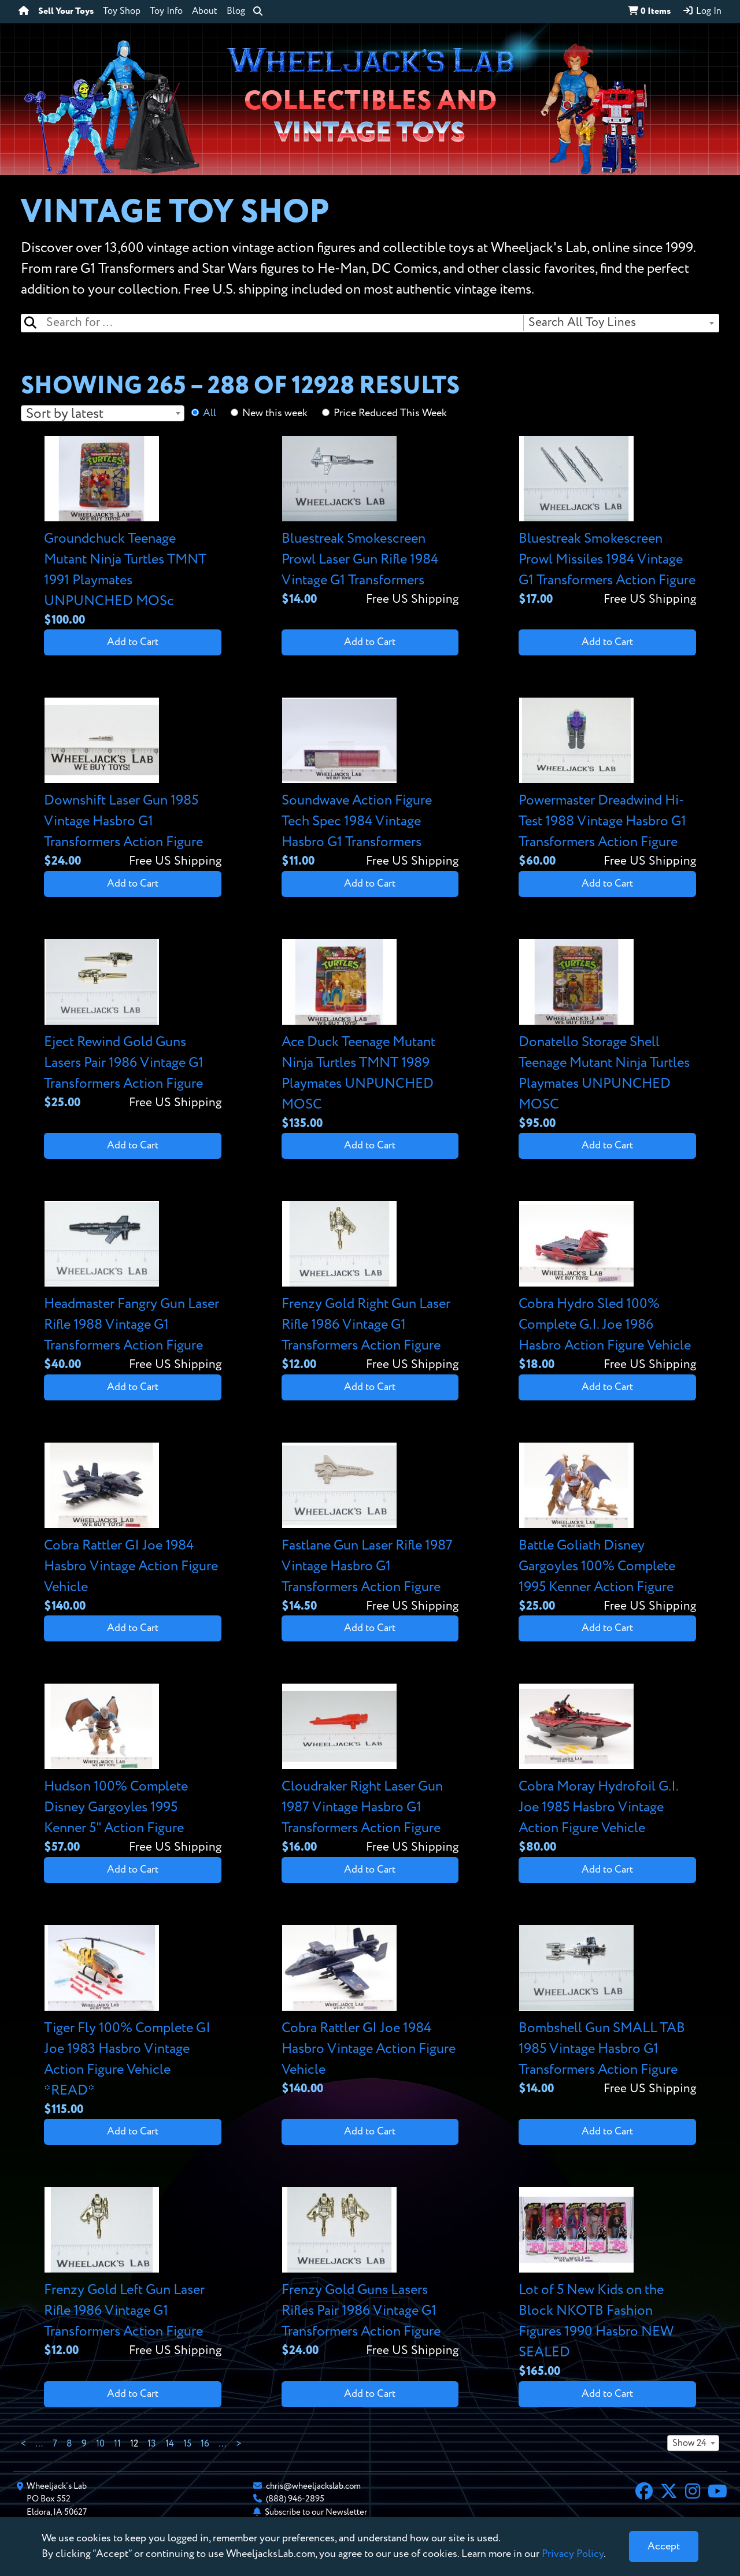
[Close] (663, 2546)
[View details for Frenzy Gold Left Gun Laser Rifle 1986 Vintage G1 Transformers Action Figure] (132, 2273)
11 (117, 2444)
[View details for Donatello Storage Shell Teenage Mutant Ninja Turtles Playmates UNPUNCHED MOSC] (607, 1036)
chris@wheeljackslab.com (313, 2486)
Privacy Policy (573, 2554)
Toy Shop (121, 11)
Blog (236, 11)
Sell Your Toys (66, 11)
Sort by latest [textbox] (64, 414)
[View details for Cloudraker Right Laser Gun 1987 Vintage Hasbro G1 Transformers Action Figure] (370, 1770)
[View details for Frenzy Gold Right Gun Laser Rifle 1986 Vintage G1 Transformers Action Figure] (370, 1287)
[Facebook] (644, 2492)
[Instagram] (692, 2492)
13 (151, 2444)
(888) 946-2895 (295, 2499)
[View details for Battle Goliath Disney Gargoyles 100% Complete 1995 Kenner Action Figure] (607, 1529)
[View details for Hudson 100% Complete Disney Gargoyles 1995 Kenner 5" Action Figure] (132, 1770)
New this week (275, 413)
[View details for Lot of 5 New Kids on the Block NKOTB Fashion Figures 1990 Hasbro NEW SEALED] (607, 2283)
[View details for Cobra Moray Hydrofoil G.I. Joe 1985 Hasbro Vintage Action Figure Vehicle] (607, 1770)
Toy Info (166, 11)
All (209, 413)
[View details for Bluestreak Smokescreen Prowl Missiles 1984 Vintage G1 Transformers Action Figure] (607, 522)
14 (169, 2444)
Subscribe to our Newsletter (316, 2512)
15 (187, 2444)
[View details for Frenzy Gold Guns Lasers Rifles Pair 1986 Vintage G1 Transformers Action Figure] (370, 2273)
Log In (702, 11)
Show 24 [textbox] (689, 2443)
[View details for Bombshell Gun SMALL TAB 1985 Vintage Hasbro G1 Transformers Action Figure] (607, 2012)
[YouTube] (717, 2492)
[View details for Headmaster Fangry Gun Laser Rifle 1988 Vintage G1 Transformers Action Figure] (132, 1287)
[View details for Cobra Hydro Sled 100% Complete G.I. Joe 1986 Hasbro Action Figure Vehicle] (607, 1287)
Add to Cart (132, 642)
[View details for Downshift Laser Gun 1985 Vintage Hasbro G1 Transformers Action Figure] (132, 784)
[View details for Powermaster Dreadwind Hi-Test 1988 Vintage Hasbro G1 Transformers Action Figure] (607, 784)
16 (205, 2444)
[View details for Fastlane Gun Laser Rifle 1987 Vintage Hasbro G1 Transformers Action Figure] (370, 1529)
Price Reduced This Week (390, 413)
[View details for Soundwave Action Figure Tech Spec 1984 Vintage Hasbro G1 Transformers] (370, 784)
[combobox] (620, 323)
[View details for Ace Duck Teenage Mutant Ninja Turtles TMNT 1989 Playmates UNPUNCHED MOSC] (370, 1036)
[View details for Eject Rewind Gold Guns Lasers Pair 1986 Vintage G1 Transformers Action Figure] (132, 1026)
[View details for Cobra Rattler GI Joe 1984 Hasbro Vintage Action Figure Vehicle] (132, 1529)
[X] (669, 2492)
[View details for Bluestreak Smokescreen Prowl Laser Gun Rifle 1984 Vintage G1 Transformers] (370, 522)
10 (100, 2444)
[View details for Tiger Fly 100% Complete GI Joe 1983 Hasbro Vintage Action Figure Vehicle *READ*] (132, 2022)
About (204, 11)
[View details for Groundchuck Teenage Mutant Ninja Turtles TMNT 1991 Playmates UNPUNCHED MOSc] (132, 532)
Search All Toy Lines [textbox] (582, 323)
